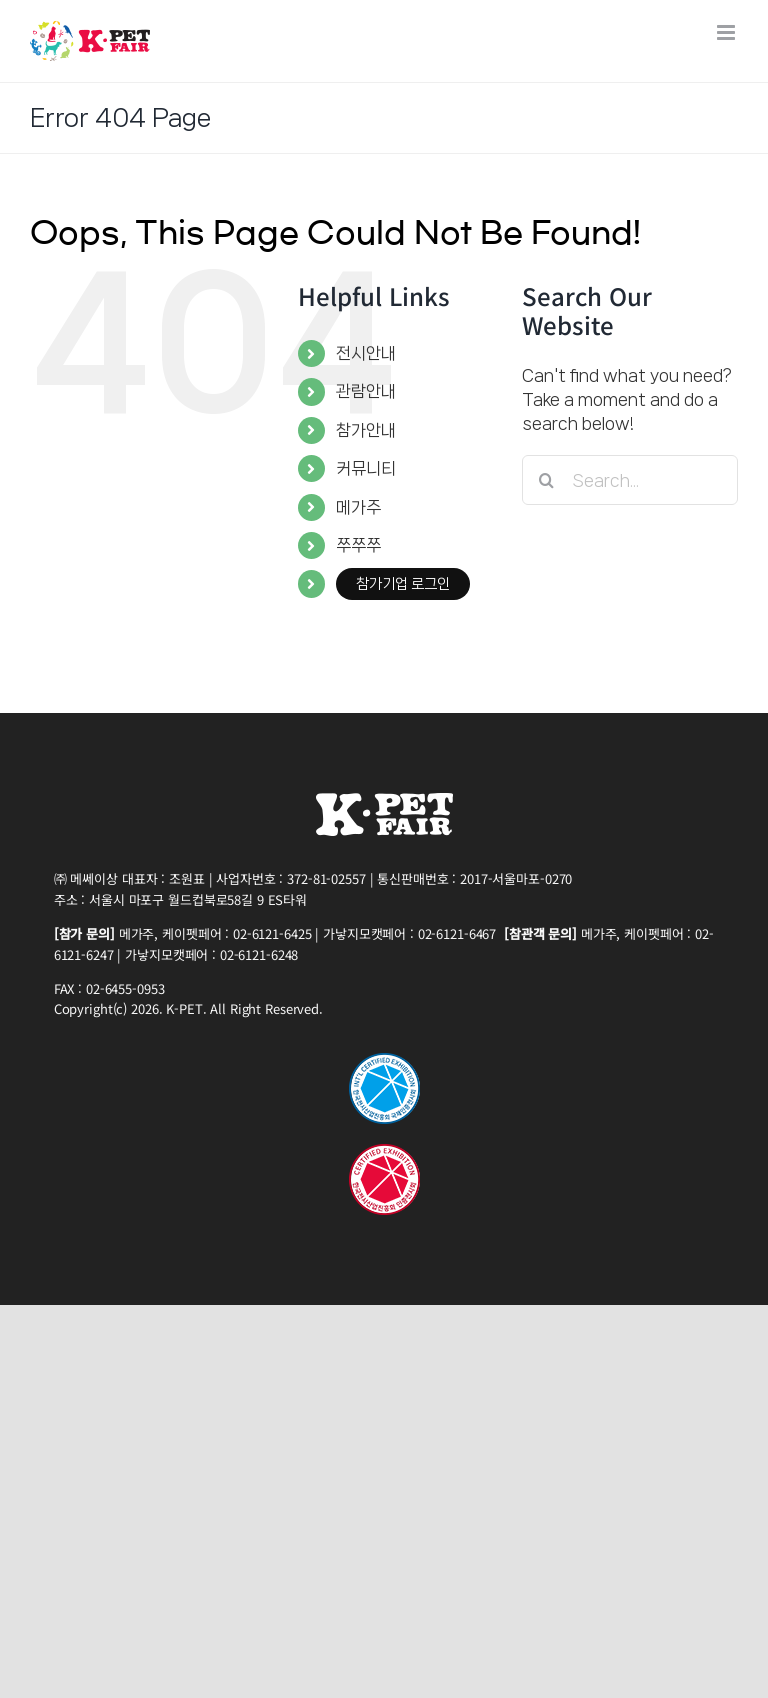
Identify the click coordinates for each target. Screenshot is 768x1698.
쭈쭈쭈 (358, 545)
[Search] (547, 480)
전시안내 (366, 353)
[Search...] (630, 480)
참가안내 (366, 430)
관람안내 (366, 391)
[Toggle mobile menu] (727, 32)
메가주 (358, 507)
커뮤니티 (366, 468)
